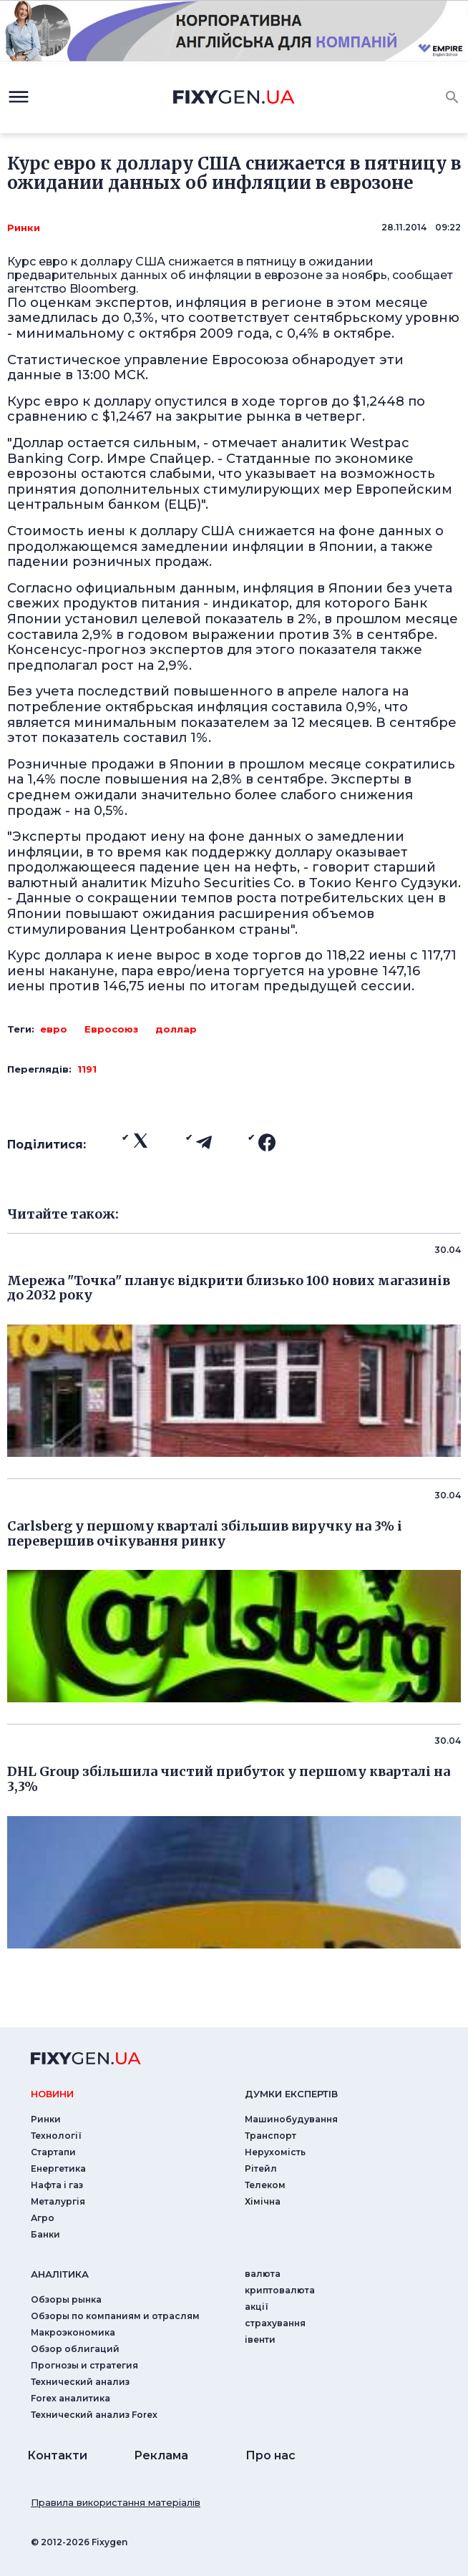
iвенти (260, 2339)
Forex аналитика (70, 2398)
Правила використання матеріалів (115, 2502)
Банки (45, 2234)
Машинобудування (291, 2119)
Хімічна (263, 2201)
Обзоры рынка (66, 2299)
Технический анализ (80, 2381)
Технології (56, 2135)
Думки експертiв (291, 2093)
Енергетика (58, 2168)
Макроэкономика (73, 2332)
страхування (275, 2323)
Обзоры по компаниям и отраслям (115, 2316)
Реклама (161, 2455)
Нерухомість (275, 2152)
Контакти (57, 2455)
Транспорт (270, 2135)
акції (256, 2306)
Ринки (23, 227)
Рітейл (261, 2168)
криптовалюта (280, 2290)
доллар (176, 1029)
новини (52, 2093)
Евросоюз (111, 1029)
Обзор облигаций (75, 2348)
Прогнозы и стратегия (84, 2365)
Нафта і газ (57, 2185)
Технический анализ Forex (94, 2414)
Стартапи (53, 2152)
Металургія (58, 2201)
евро (53, 1029)
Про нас (270, 2455)
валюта (263, 2273)
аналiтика (60, 2274)
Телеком (265, 2185)
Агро (42, 2217)
